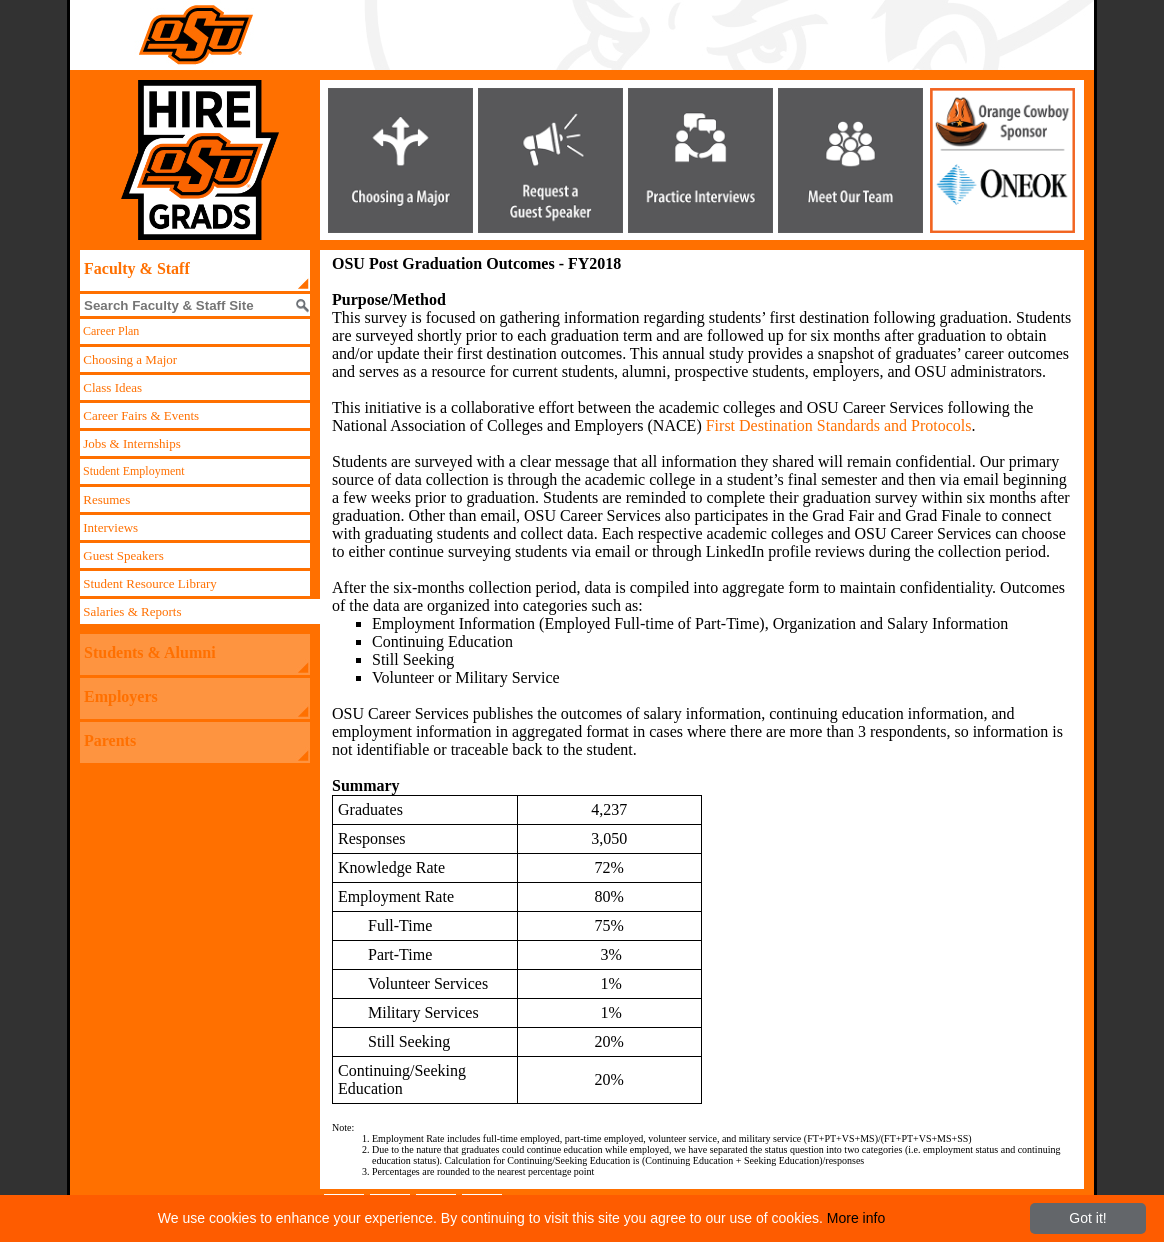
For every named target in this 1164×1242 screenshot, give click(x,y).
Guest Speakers (122, 555)
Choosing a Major (128, 359)
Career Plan (109, 331)
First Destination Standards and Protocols (839, 425)
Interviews (109, 527)
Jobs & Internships (130, 443)
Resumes (105, 499)
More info (856, 1218)
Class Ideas (111, 387)
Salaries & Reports (130, 611)
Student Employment (132, 471)
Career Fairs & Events (139, 415)
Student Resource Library (148, 583)
